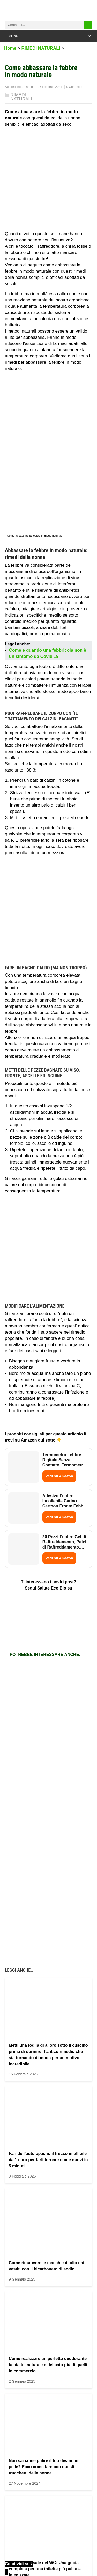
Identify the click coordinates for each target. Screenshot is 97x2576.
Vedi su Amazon (59, 1476)
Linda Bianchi (24, 87)
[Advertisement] (48, 180)
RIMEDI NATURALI (21, 97)
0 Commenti (74, 87)
